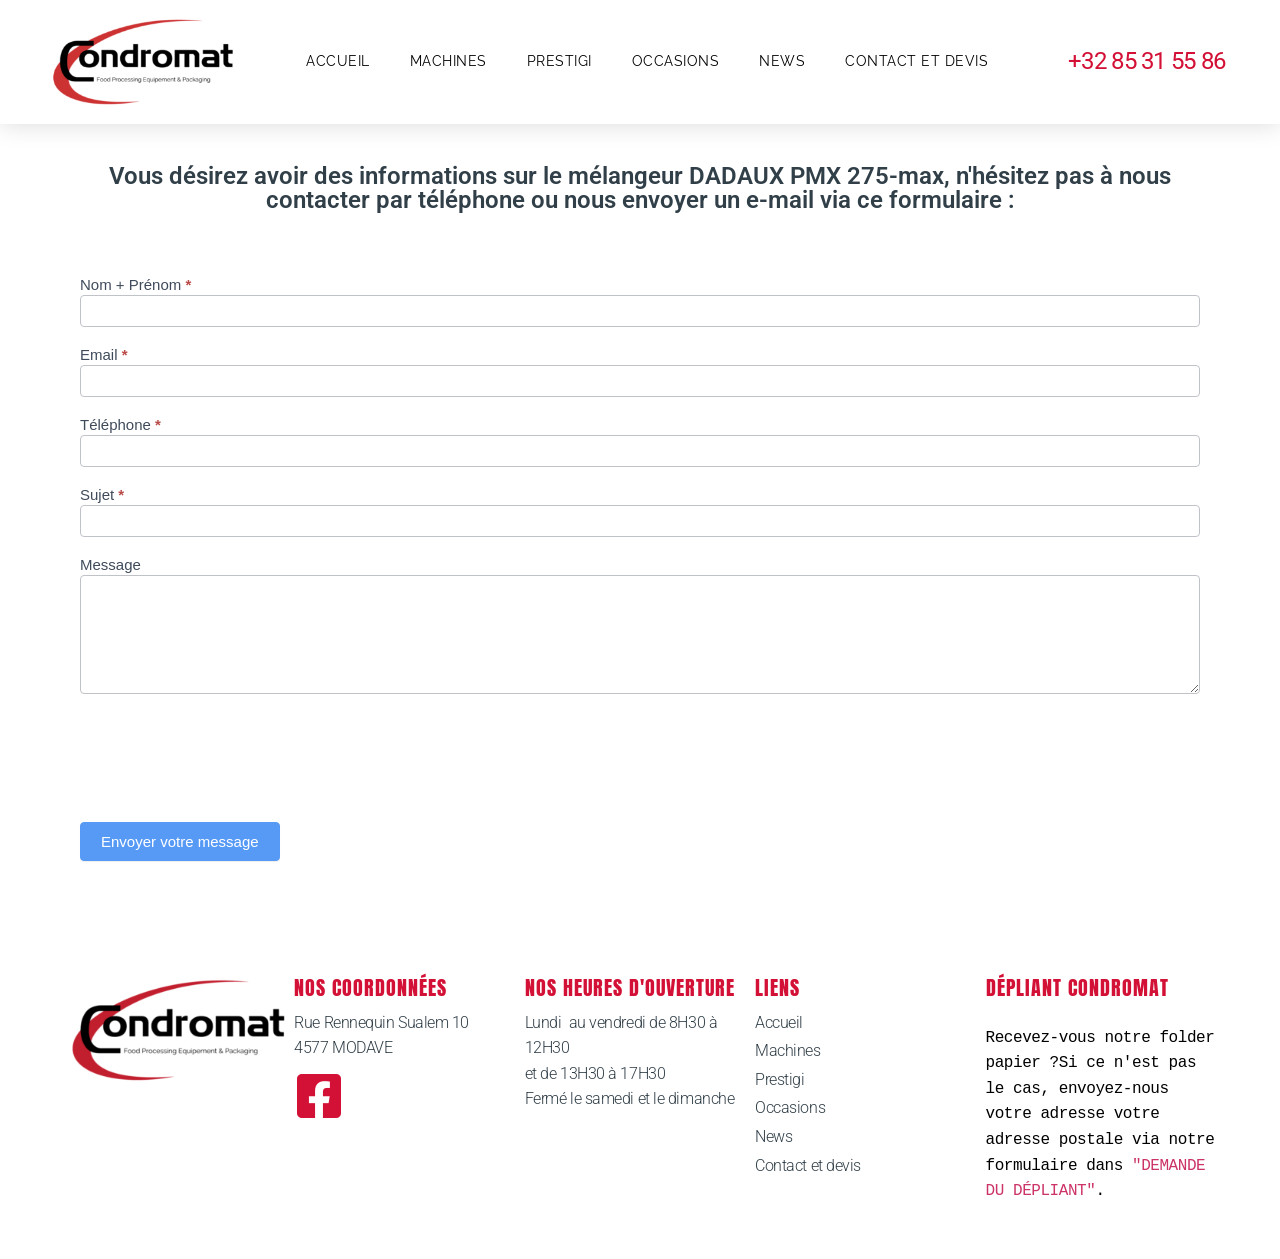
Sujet (102, 495)
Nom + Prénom (135, 285)
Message (110, 565)
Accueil (338, 61)
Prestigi (559, 61)
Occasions (676, 61)
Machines (448, 61)
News (782, 61)
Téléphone (120, 425)
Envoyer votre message (180, 841)
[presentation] (232, 753)
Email (104, 355)
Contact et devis (916, 61)
